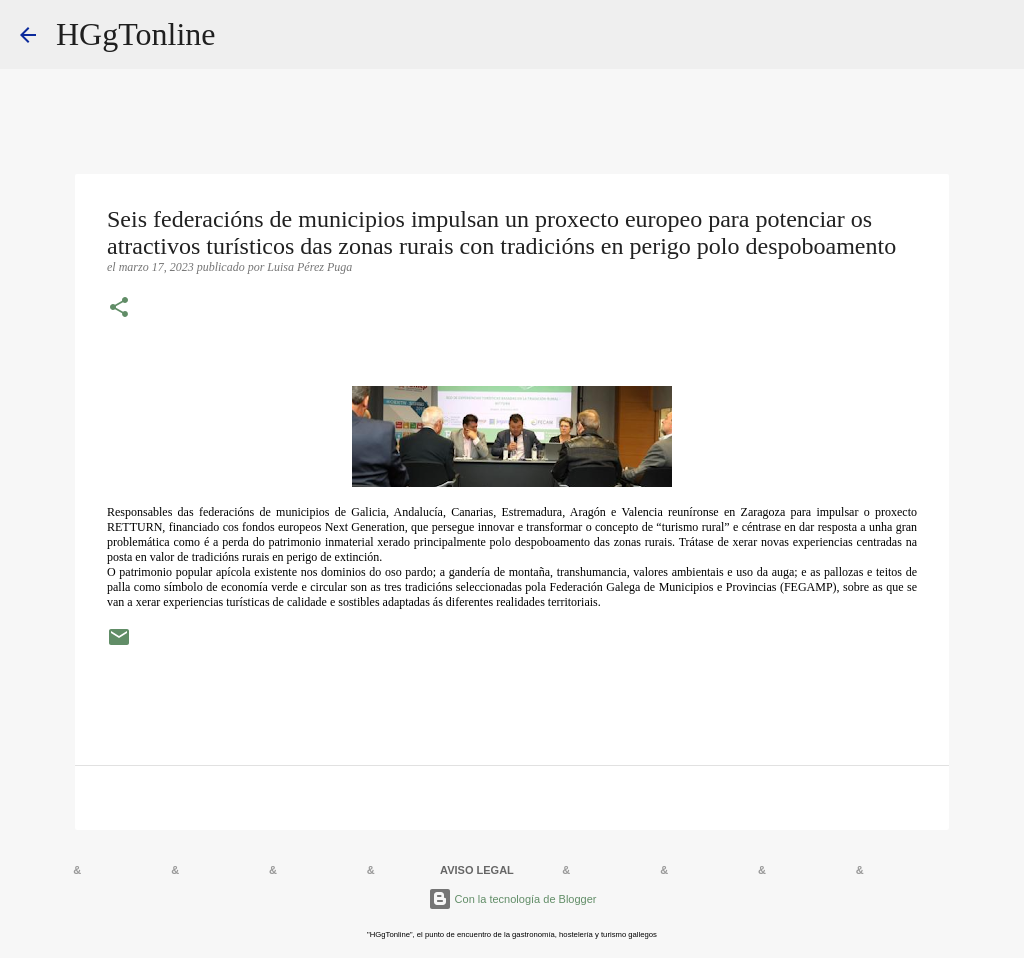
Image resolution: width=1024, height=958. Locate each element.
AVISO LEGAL (477, 870)
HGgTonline (136, 34)
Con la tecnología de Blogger (512, 899)
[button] (119, 309)
